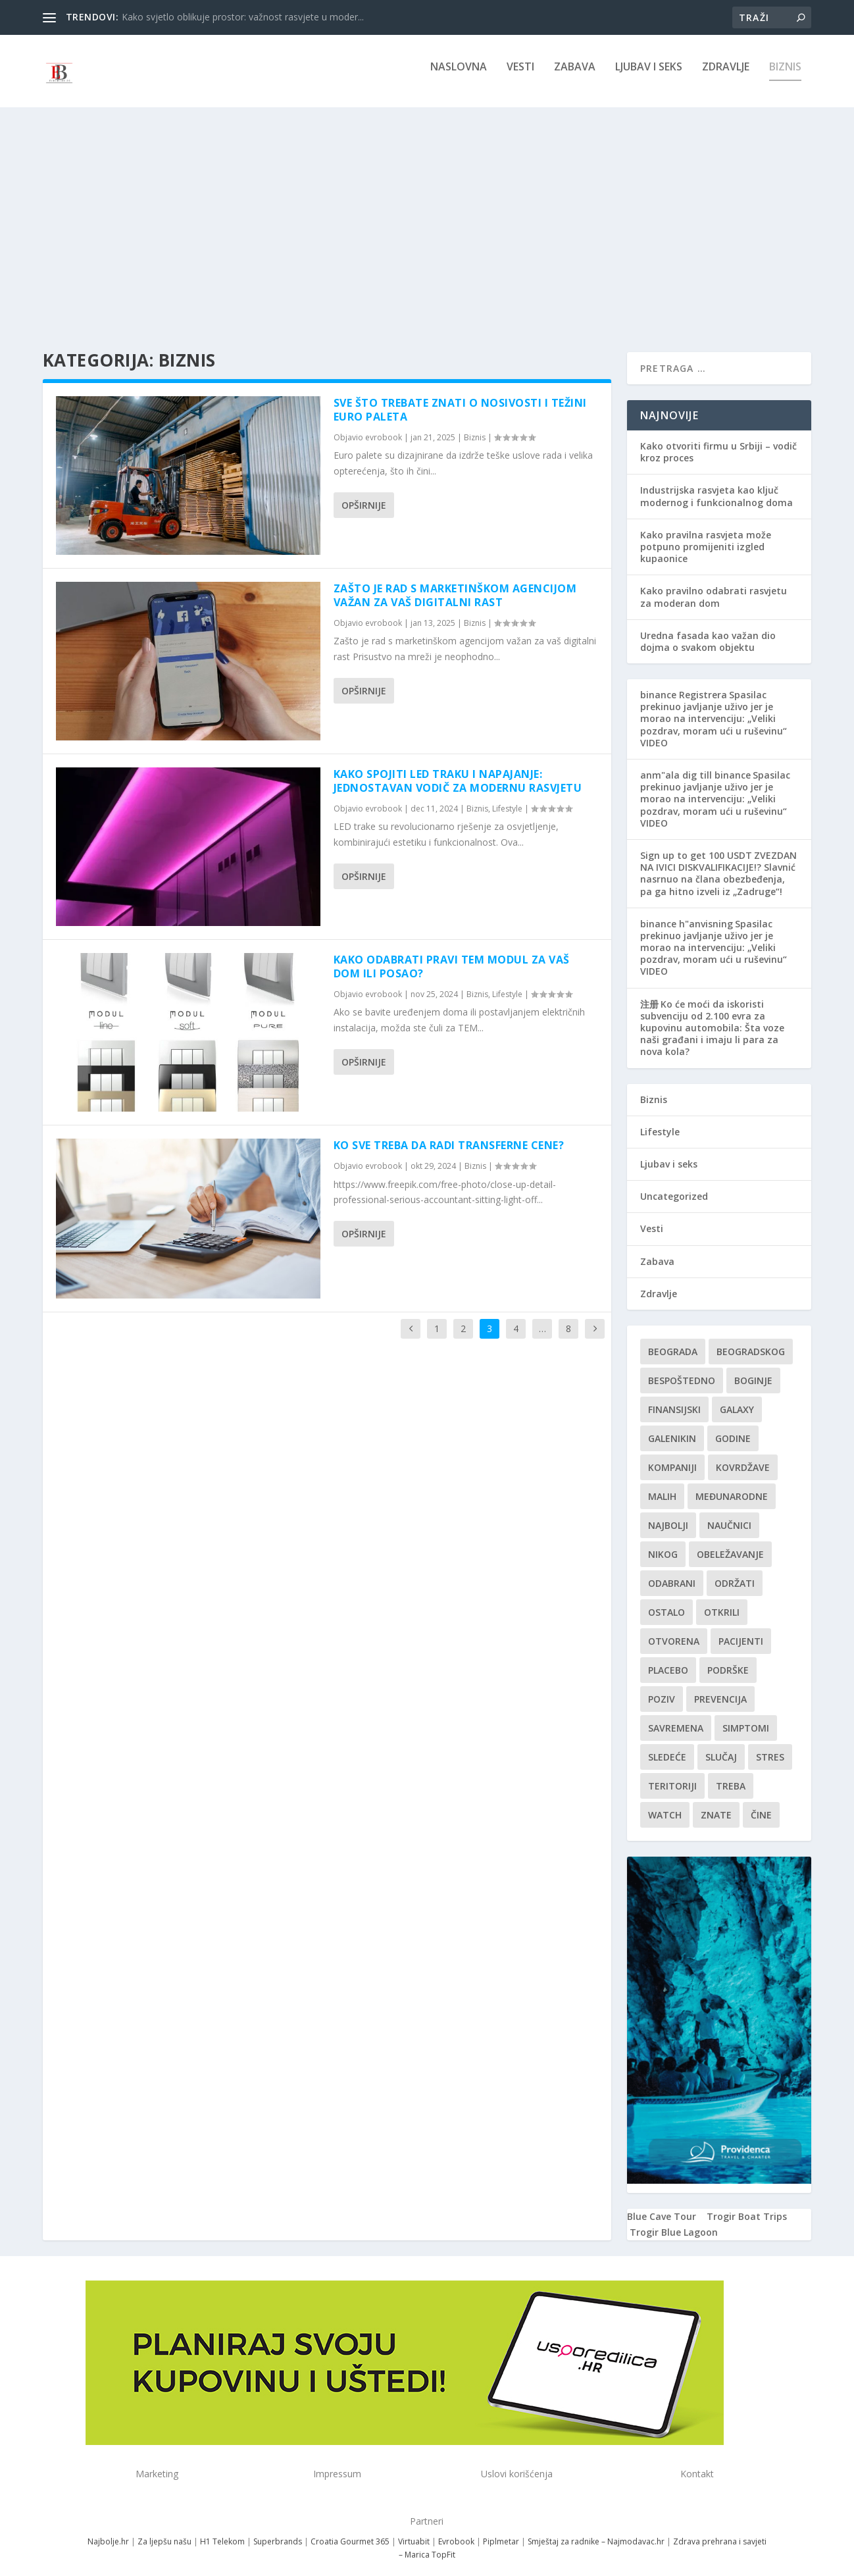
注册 (649, 992)
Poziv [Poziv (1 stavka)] (661, 1687)
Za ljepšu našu (164, 2529)
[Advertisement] (427, 215)
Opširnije (363, 493)
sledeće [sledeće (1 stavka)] (667, 1745)
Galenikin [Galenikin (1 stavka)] (672, 1426)
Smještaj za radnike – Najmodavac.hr (596, 2529)
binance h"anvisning (686, 912)
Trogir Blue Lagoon (674, 2220)
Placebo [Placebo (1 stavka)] (668, 1658)
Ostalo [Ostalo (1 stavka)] (666, 1600)
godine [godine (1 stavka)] (733, 1426)
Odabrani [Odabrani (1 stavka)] (671, 1571)
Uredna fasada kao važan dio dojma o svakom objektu (708, 629)
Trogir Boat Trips (747, 2204)
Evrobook (456, 2529)
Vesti (520, 76)
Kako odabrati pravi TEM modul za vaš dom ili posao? (452, 954)
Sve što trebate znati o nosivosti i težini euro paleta (460, 398)
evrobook (383, 425)
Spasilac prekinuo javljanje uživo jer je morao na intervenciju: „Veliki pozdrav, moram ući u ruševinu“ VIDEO (713, 707)
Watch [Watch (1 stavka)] (665, 1803)
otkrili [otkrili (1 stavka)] (722, 1600)
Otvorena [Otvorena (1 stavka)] (673, 1629)
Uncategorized (674, 1184)
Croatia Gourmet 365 (350, 2529)
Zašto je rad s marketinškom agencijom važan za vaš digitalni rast (455, 583)
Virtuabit (414, 2529)
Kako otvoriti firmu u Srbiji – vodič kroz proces (718, 440)
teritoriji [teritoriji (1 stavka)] (672, 1774)
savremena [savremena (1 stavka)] (675, 1716)
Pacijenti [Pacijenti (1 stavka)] (740, 1629)
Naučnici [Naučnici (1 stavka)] (729, 1513)
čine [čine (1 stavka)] (761, 1803)
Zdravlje (725, 76)
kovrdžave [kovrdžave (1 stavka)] (743, 1455)
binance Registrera (683, 683)
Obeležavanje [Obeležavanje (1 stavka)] (730, 1542)
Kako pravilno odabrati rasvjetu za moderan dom (713, 585)
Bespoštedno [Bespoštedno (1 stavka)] (681, 1368)
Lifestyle (507, 796)
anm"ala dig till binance (695, 763)
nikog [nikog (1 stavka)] (663, 1542)
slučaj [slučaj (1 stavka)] (721, 1745)
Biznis (785, 76)
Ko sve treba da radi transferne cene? (449, 1133)
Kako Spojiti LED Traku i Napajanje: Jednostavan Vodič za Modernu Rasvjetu (458, 769)
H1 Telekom (222, 2529)
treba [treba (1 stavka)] (730, 1774)
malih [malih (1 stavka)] (662, 1484)
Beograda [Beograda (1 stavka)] (672, 1339)
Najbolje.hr (108, 2529)
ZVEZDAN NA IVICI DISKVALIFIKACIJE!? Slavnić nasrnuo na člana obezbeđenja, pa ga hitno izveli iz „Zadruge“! (718, 861)
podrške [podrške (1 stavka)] (728, 1658)
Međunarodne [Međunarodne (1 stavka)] (731, 1484)
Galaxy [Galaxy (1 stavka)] (737, 1397)
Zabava (574, 76)
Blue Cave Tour (661, 2204)
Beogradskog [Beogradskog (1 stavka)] (750, 1339)
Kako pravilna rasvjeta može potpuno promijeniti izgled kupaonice (705, 535)
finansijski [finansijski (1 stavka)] (674, 1397)
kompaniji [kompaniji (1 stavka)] (672, 1455)
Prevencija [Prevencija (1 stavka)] (720, 1687)
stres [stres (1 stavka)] (770, 1745)
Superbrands (277, 2529)
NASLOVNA (458, 76)
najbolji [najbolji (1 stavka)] (668, 1513)
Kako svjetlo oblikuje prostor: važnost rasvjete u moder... (243, 17)
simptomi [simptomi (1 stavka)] (745, 1716)
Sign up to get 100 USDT (696, 843)
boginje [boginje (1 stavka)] (753, 1368)
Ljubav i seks (648, 76)
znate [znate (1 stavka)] (716, 1803)
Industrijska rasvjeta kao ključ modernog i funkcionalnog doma (716, 484)
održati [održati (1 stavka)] (735, 1571)
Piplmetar (500, 2529)
